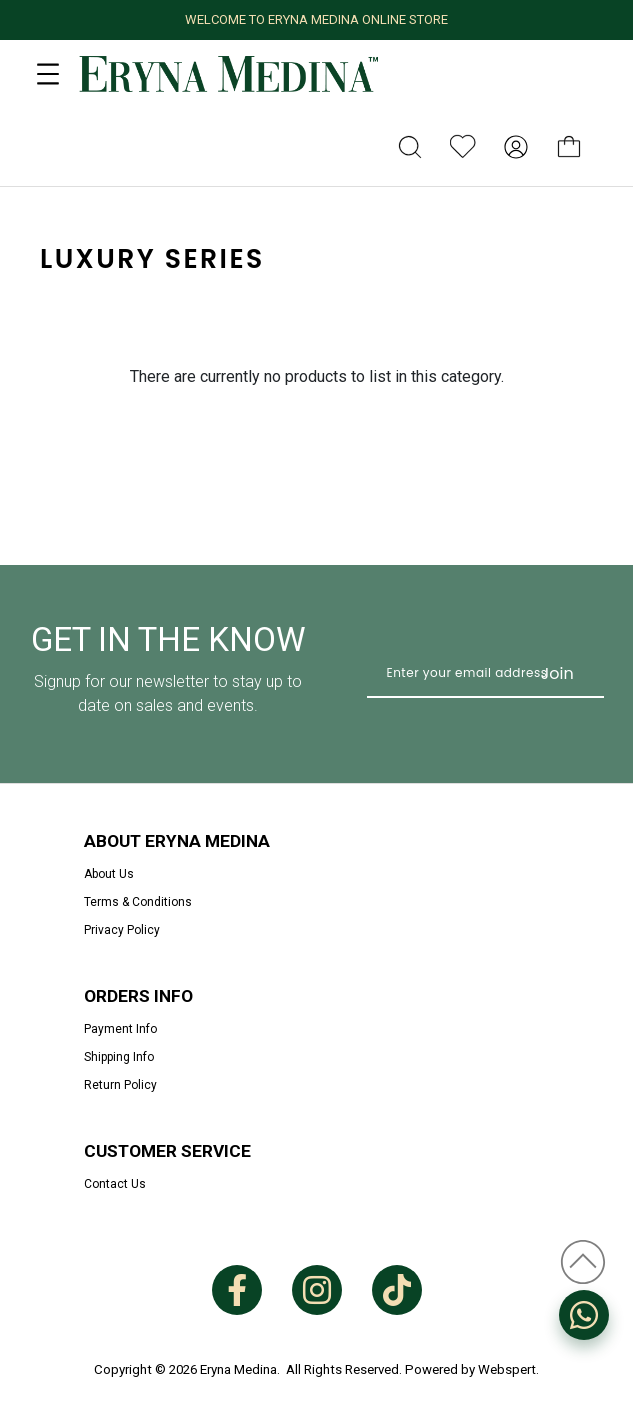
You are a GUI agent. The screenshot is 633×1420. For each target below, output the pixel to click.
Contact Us (115, 1184)
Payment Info (120, 1029)
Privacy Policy (122, 930)
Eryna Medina (238, 1369)
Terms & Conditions (138, 902)
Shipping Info (119, 1057)
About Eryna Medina (177, 841)
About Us (109, 874)
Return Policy (120, 1085)
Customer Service (167, 1151)
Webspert (507, 1369)
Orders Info (138, 996)
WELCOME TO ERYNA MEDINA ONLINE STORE (316, 19)
